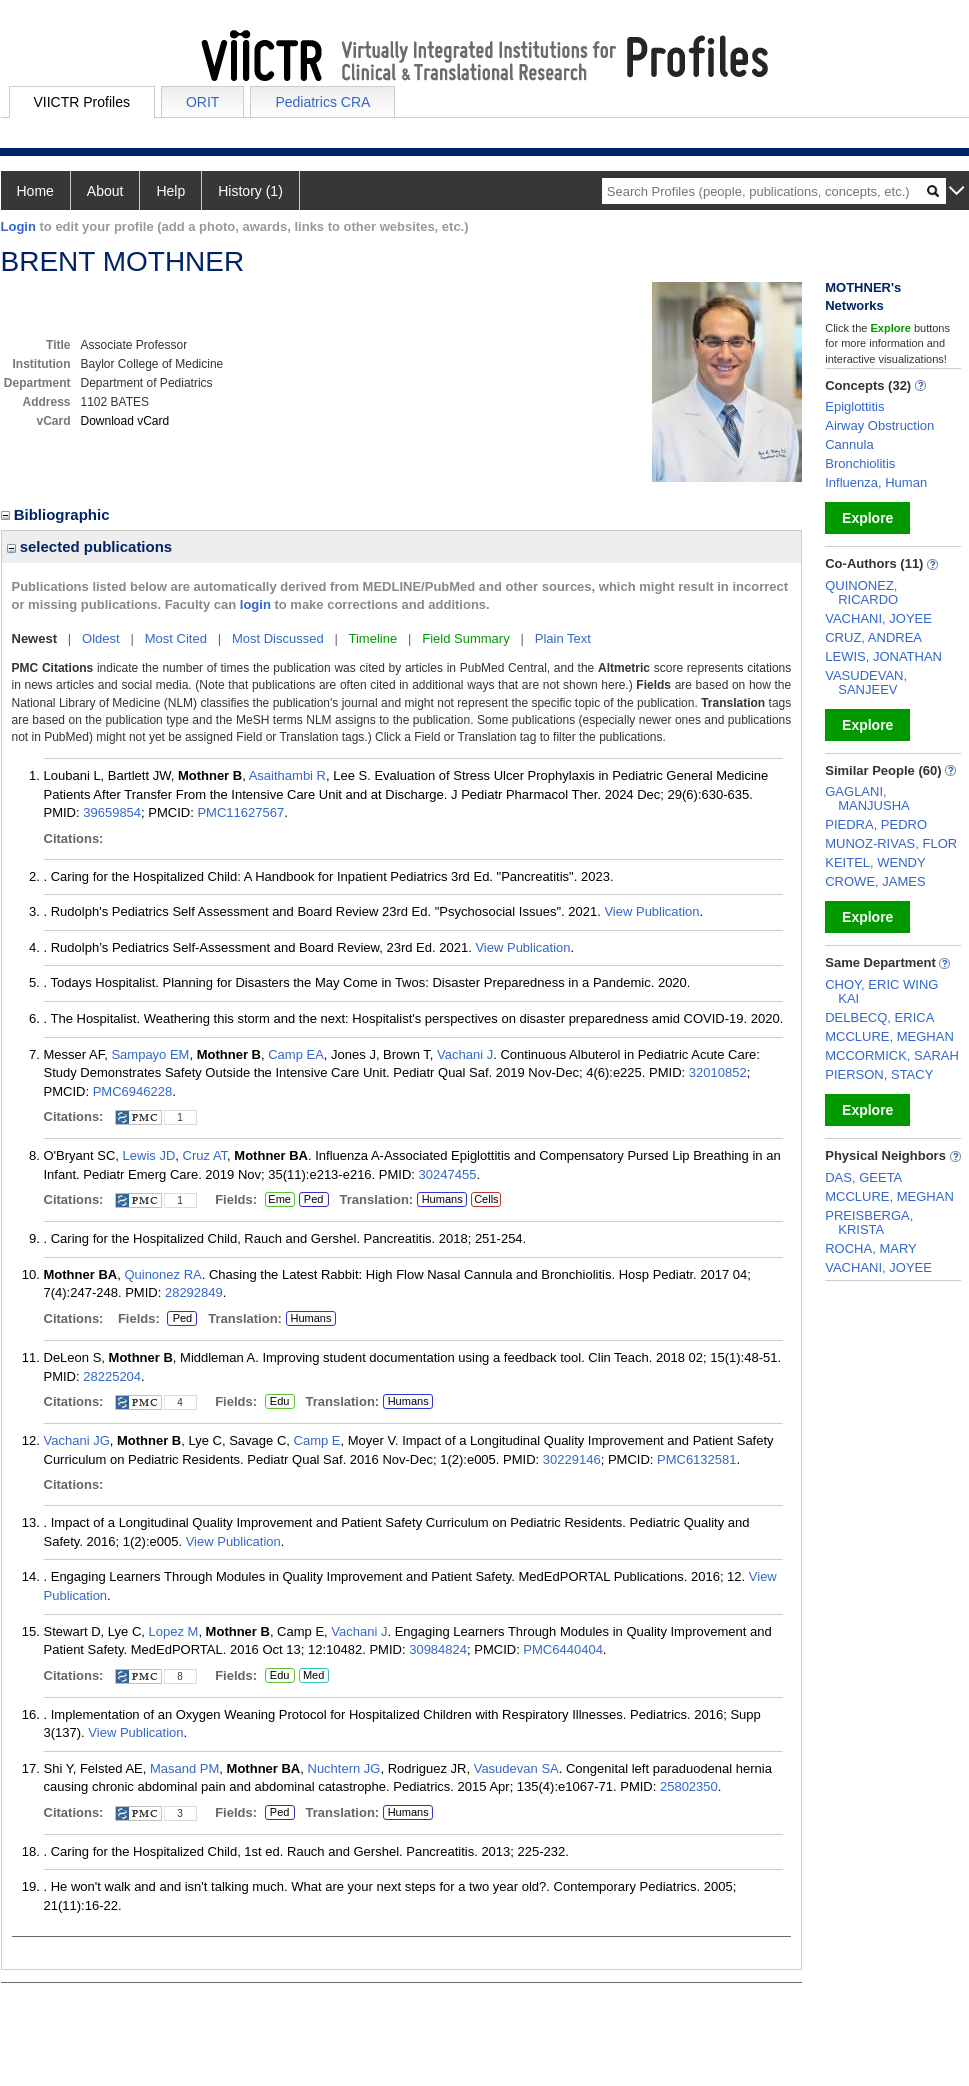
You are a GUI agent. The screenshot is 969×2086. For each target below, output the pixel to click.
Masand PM (184, 1768)
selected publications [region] (90, 546)
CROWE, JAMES (875, 881)
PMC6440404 (563, 1649)
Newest (35, 638)
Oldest (101, 638)
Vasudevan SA (516, 1768)
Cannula (849, 444)
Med (313, 1676)
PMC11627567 (240, 812)
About (105, 191)
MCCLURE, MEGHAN (889, 1036)
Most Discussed (278, 638)
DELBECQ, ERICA (879, 1017)
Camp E (317, 1440)
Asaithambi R (287, 775)
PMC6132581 (697, 1459)
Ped (311, 1200)
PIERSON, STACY (879, 1074)
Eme (280, 1200)
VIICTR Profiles (82, 102)
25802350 (689, 1786)
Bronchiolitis (860, 463)
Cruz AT (205, 1155)
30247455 (448, 1174)
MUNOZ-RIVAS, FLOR (891, 843)
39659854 (112, 812)
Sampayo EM (150, 1054)
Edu (277, 1402)
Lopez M (174, 1631)
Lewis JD (149, 1155)
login (255, 604)
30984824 (438, 1649)
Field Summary (465, 638)
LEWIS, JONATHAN (883, 656)
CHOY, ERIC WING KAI (881, 991)
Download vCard (125, 421)
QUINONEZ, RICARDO (861, 592)
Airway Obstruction (879, 425)
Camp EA (296, 1054)
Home (35, 191)
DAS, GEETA (863, 1177)
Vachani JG (77, 1440)
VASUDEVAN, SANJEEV (866, 682)
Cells (486, 1199)
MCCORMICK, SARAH (892, 1055)
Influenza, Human (876, 482)
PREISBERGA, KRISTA (869, 1222)
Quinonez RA (162, 1274)
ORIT (202, 102)
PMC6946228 (133, 1091)
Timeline (373, 638)
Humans (442, 1199)
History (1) (250, 191)
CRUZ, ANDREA (873, 637)
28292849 (194, 1292)
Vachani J (465, 1054)
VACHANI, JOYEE (878, 618)
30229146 (572, 1459)
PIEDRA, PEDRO (876, 824)
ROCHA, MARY (871, 1248)
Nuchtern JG (344, 1768)
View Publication (651, 911)
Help (170, 191)
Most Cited (176, 638)
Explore (867, 518)
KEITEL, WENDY (875, 862)
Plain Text (563, 638)
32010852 (718, 1072)
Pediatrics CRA (322, 102)
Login (18, 226)
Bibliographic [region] (57, 514)
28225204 (112, 1376)
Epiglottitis (854, 406)
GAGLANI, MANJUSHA (867, 798)
